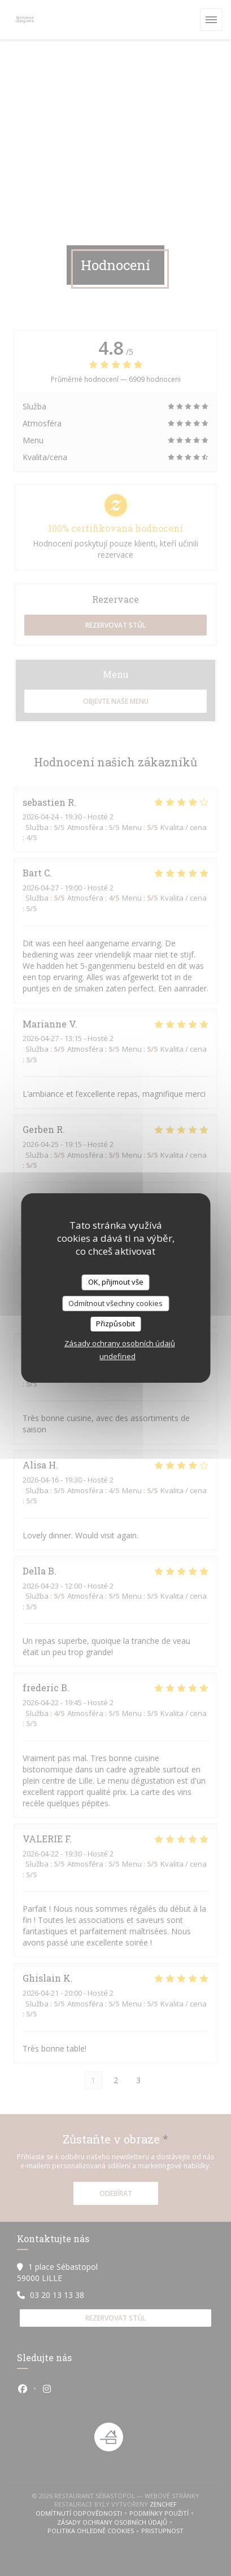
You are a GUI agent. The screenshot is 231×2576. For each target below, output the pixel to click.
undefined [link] (117, 1356)
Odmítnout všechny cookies (115, 1303)
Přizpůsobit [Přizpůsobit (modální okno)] (115, 1323)
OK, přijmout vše (115, 1282)
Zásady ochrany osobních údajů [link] (119, 1343)
